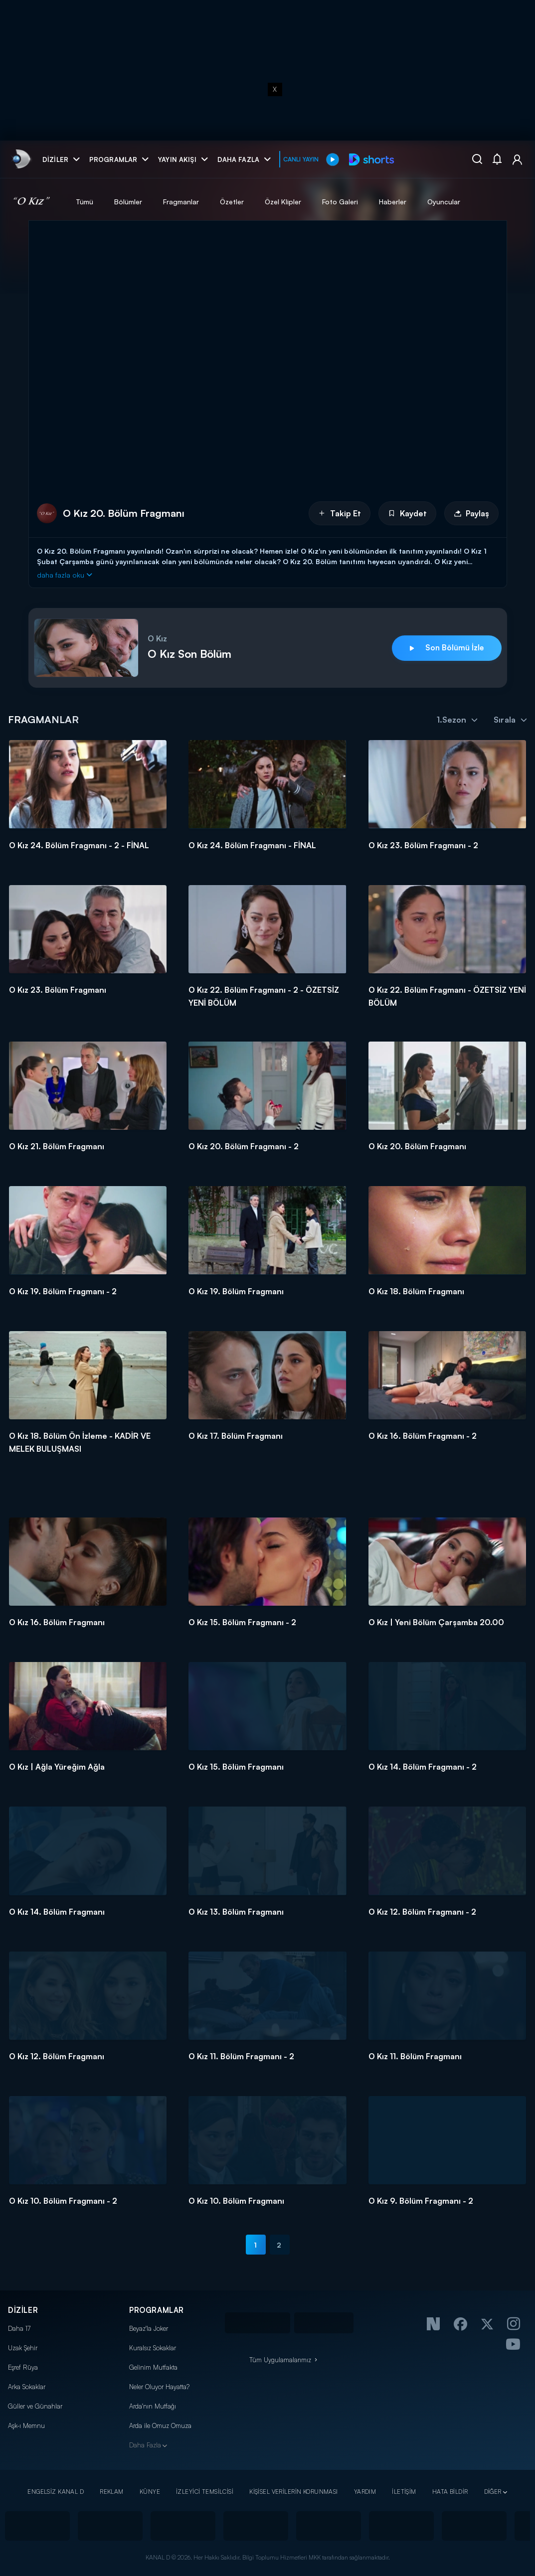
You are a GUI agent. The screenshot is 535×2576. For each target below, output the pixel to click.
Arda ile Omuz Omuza (160, 2425)
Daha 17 (19, 2328)
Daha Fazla (145, 2445)
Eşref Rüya (23, 2367)
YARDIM (365, 2491)
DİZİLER (23, 2310)
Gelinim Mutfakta (153, 2367)
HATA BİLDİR (450, 2491)
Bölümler (128, 201)
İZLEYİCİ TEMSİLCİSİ (204, 2491)
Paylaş (471, 513)
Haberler (392, 201)
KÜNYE (150, 2491)
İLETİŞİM (404, 2491)
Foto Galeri (340, 201)
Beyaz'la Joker (148, 2328)
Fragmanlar (181, 201)
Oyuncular (443, 201)
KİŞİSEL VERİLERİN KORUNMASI (293, 2491)
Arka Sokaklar (26, 2387)
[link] (20, 159)
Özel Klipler (283, 201)
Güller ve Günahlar (35, 2406)
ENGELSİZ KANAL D (55, 2491)
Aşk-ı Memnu (26, 2425)
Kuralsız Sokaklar (152, 2348)
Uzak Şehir (22, 2348)
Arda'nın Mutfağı (152, 2406)
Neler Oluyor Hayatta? (159, 2387)
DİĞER (493, 2491)
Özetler (232, 201)
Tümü (84, 201)
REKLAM (112, 2491)
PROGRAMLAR (156, 2310)
